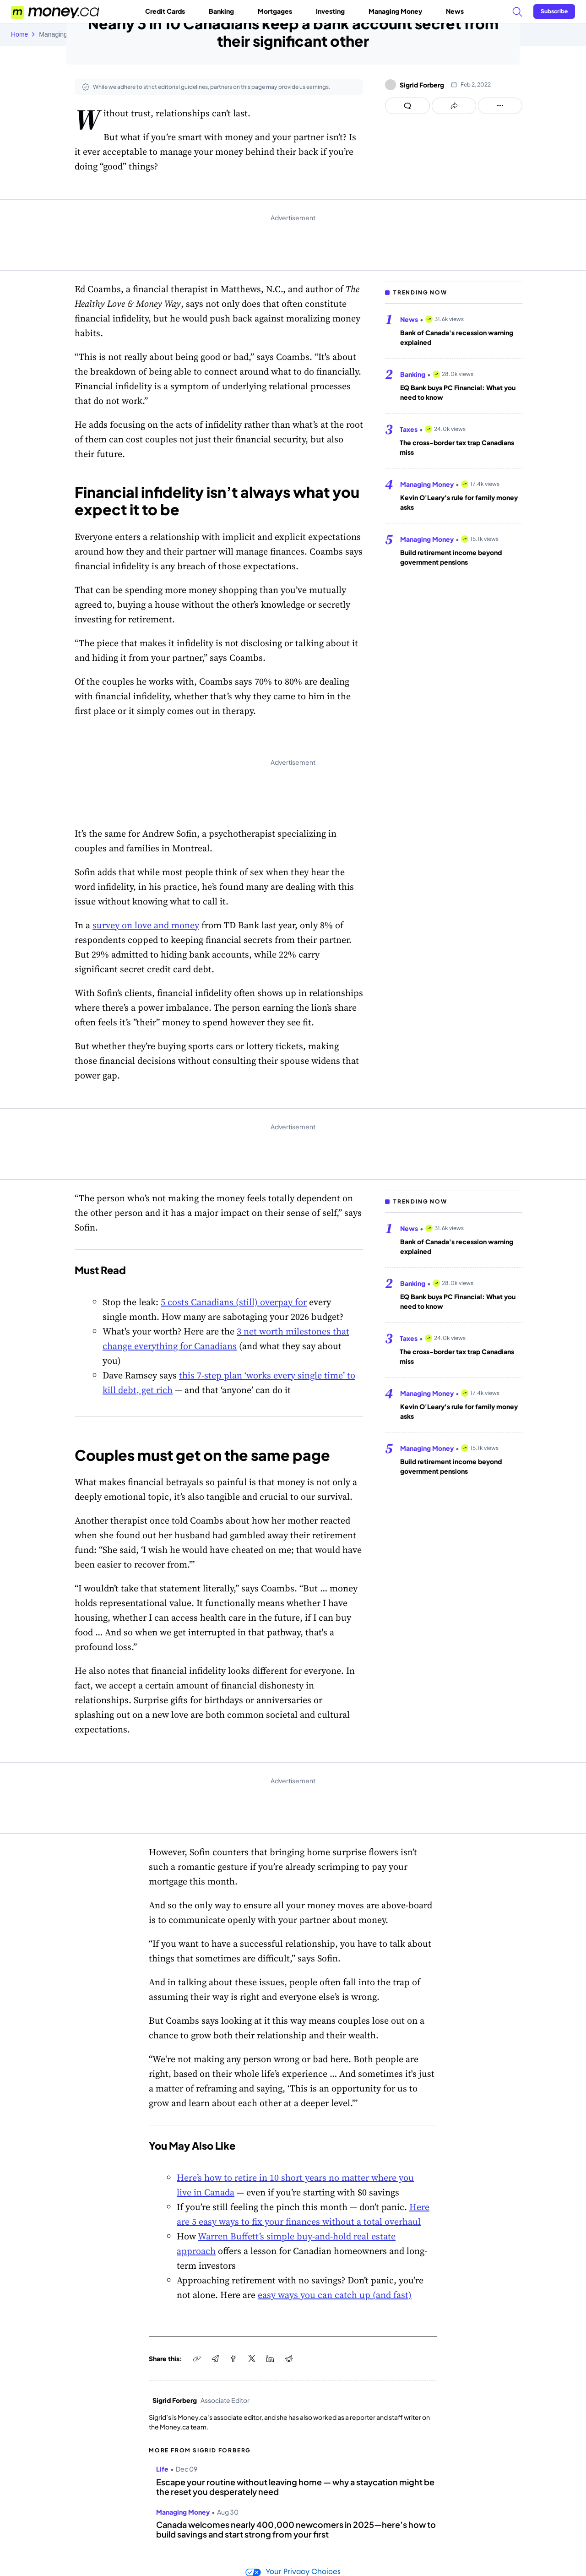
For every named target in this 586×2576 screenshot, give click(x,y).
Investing (334, 11)
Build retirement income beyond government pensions (451, 557)
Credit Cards (168, 11)
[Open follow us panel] (500, 106)
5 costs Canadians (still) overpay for (234, 1302)
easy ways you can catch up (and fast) (335, 2294)
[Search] (517, 11)
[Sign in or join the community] (554, 11)
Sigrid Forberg (422, 85)
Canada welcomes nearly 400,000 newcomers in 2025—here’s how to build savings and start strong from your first (296, 2529)
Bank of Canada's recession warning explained (456, 337)
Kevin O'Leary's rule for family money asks (459, 502)
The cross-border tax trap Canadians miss (457, 447)
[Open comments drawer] (407, 106)
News (455, 11)
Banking (225, 11)
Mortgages (278, 11)
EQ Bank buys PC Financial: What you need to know (457, 392)
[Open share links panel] (454, 106)
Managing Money (399, 11)
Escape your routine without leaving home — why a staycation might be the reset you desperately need (295, 2487)
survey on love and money (145, 925)
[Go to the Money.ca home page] (56, 11)
